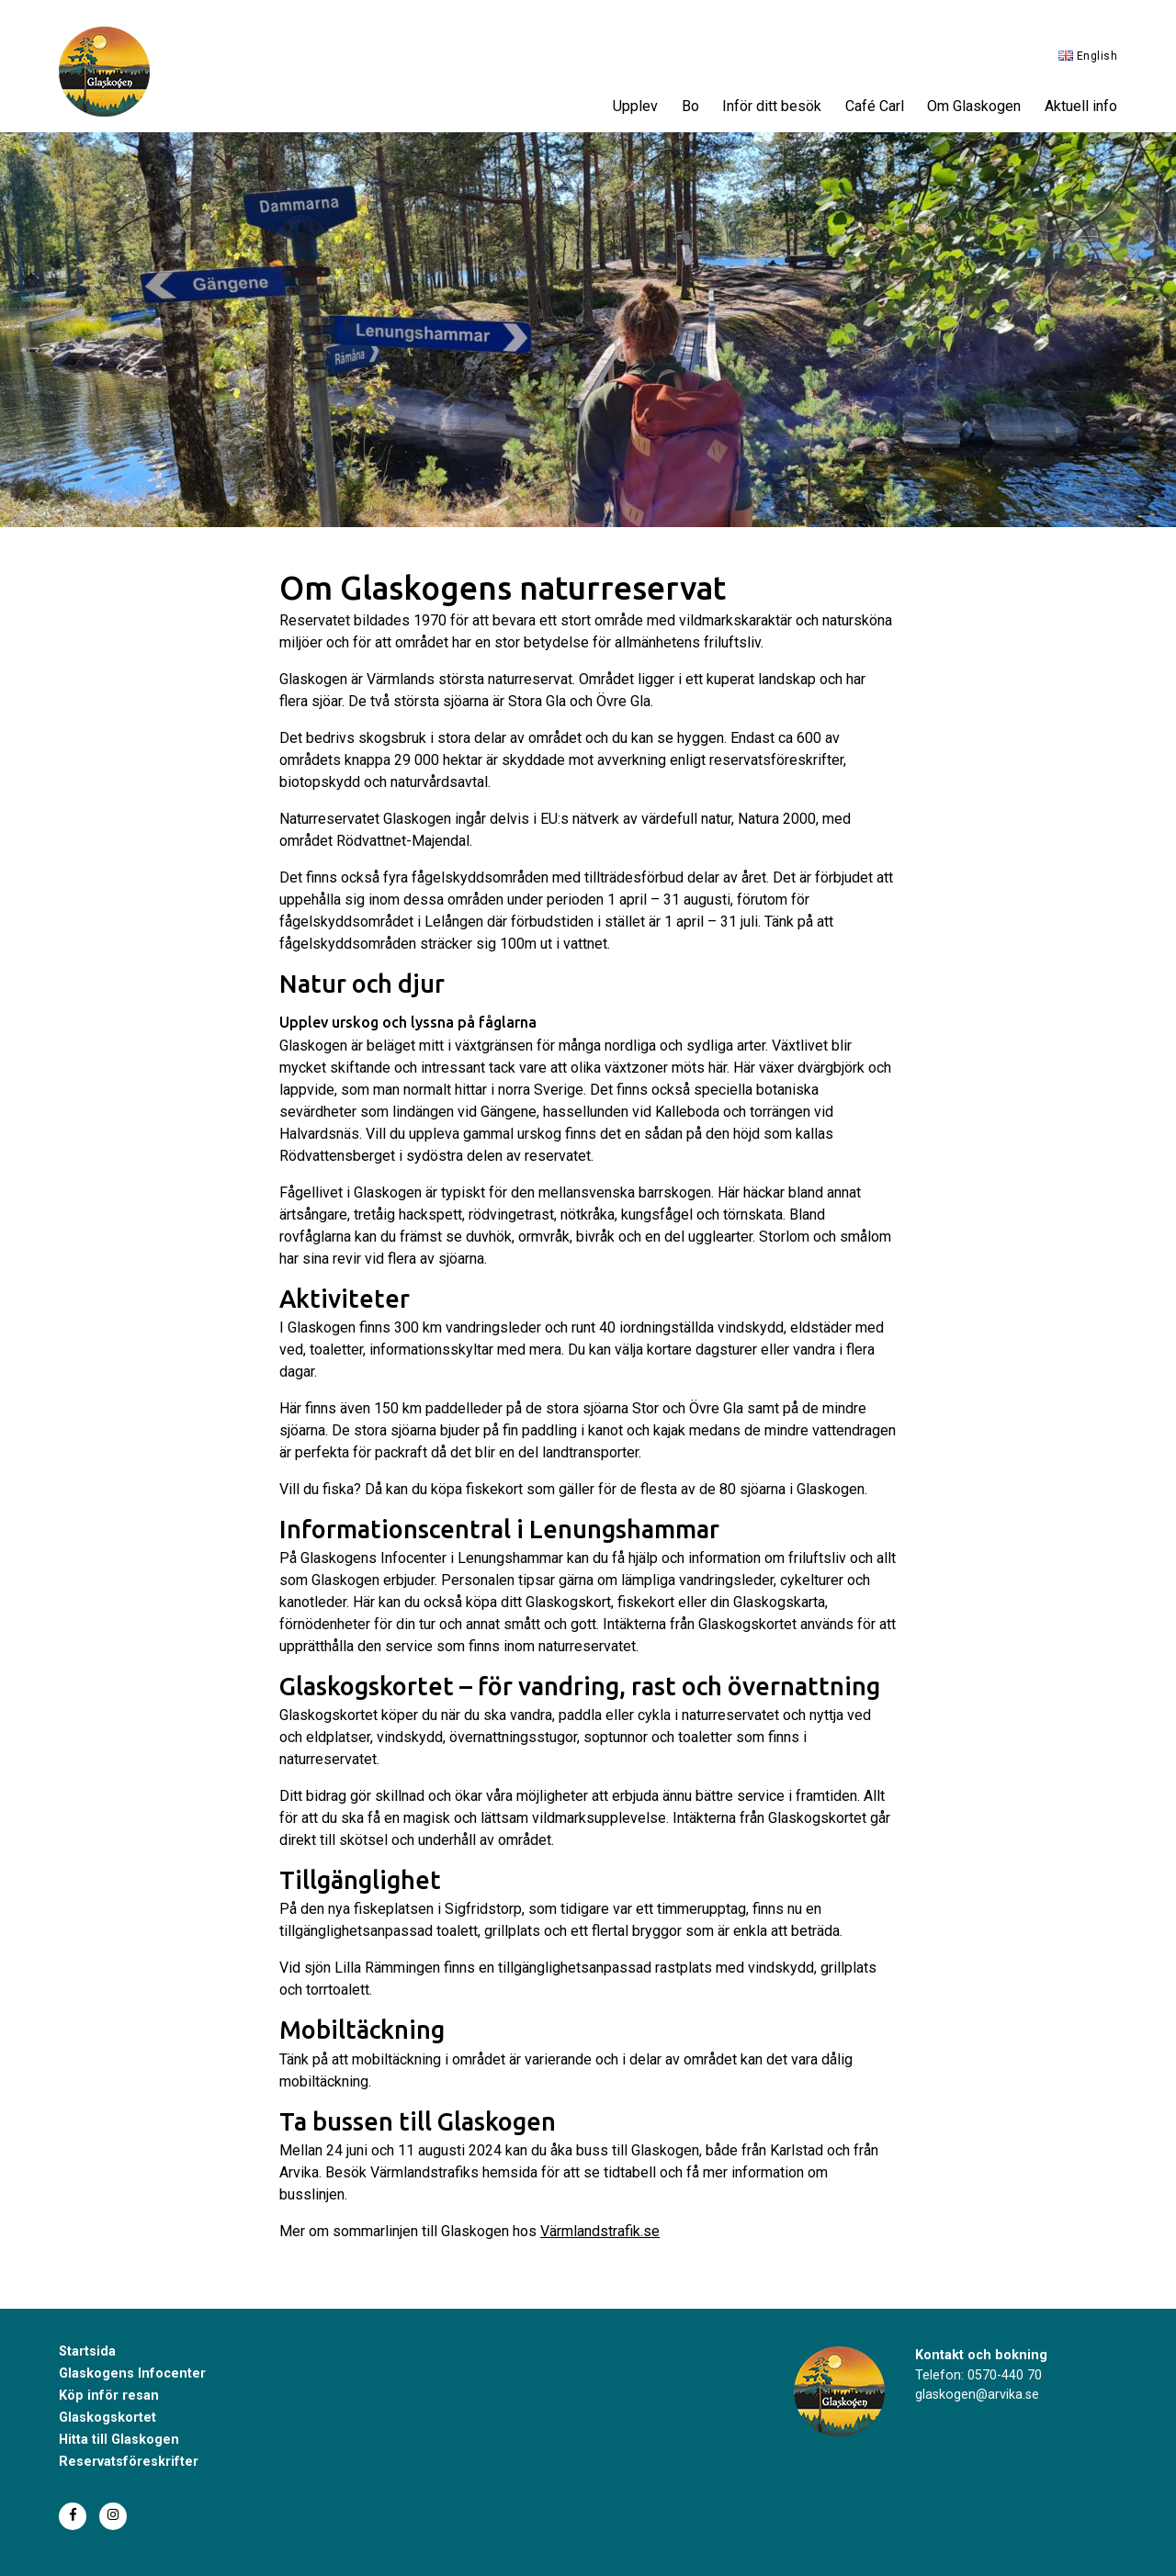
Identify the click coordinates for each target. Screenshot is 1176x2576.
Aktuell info (1081, 106)
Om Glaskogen (974, 106)
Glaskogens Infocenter (132, 2373)
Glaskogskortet (107, 2417)
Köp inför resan (109, 2395)
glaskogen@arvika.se (977, 2394)
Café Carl (874, 106)
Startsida (87, 2351)
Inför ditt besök (771, 106)
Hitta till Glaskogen (119, 2439)
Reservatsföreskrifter (128, 2461)
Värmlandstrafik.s (595, 2231)
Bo (690, 106)
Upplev (635, 106)
